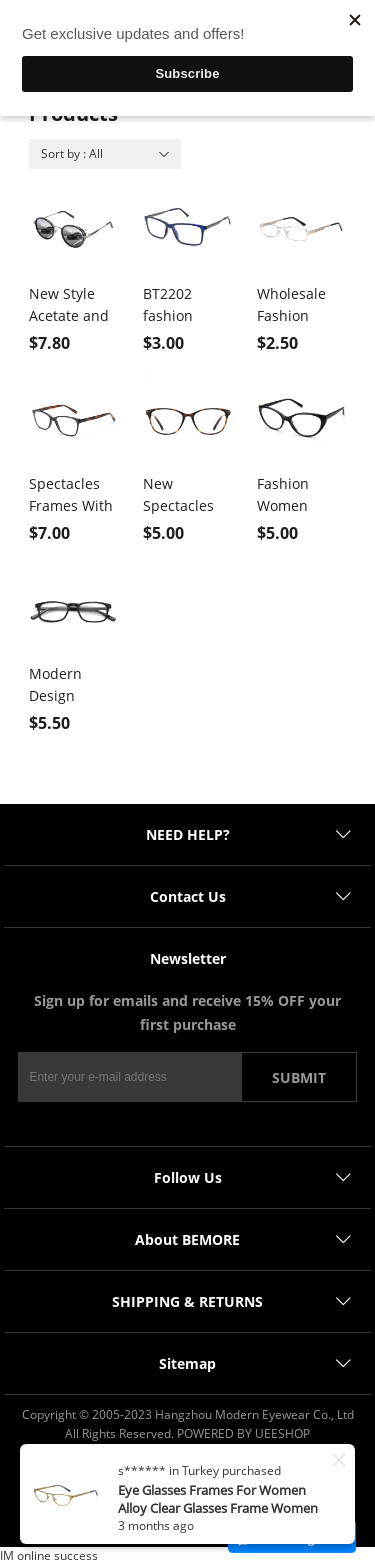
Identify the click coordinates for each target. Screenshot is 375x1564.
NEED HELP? (188, 834)
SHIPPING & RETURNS (187, 1301)
